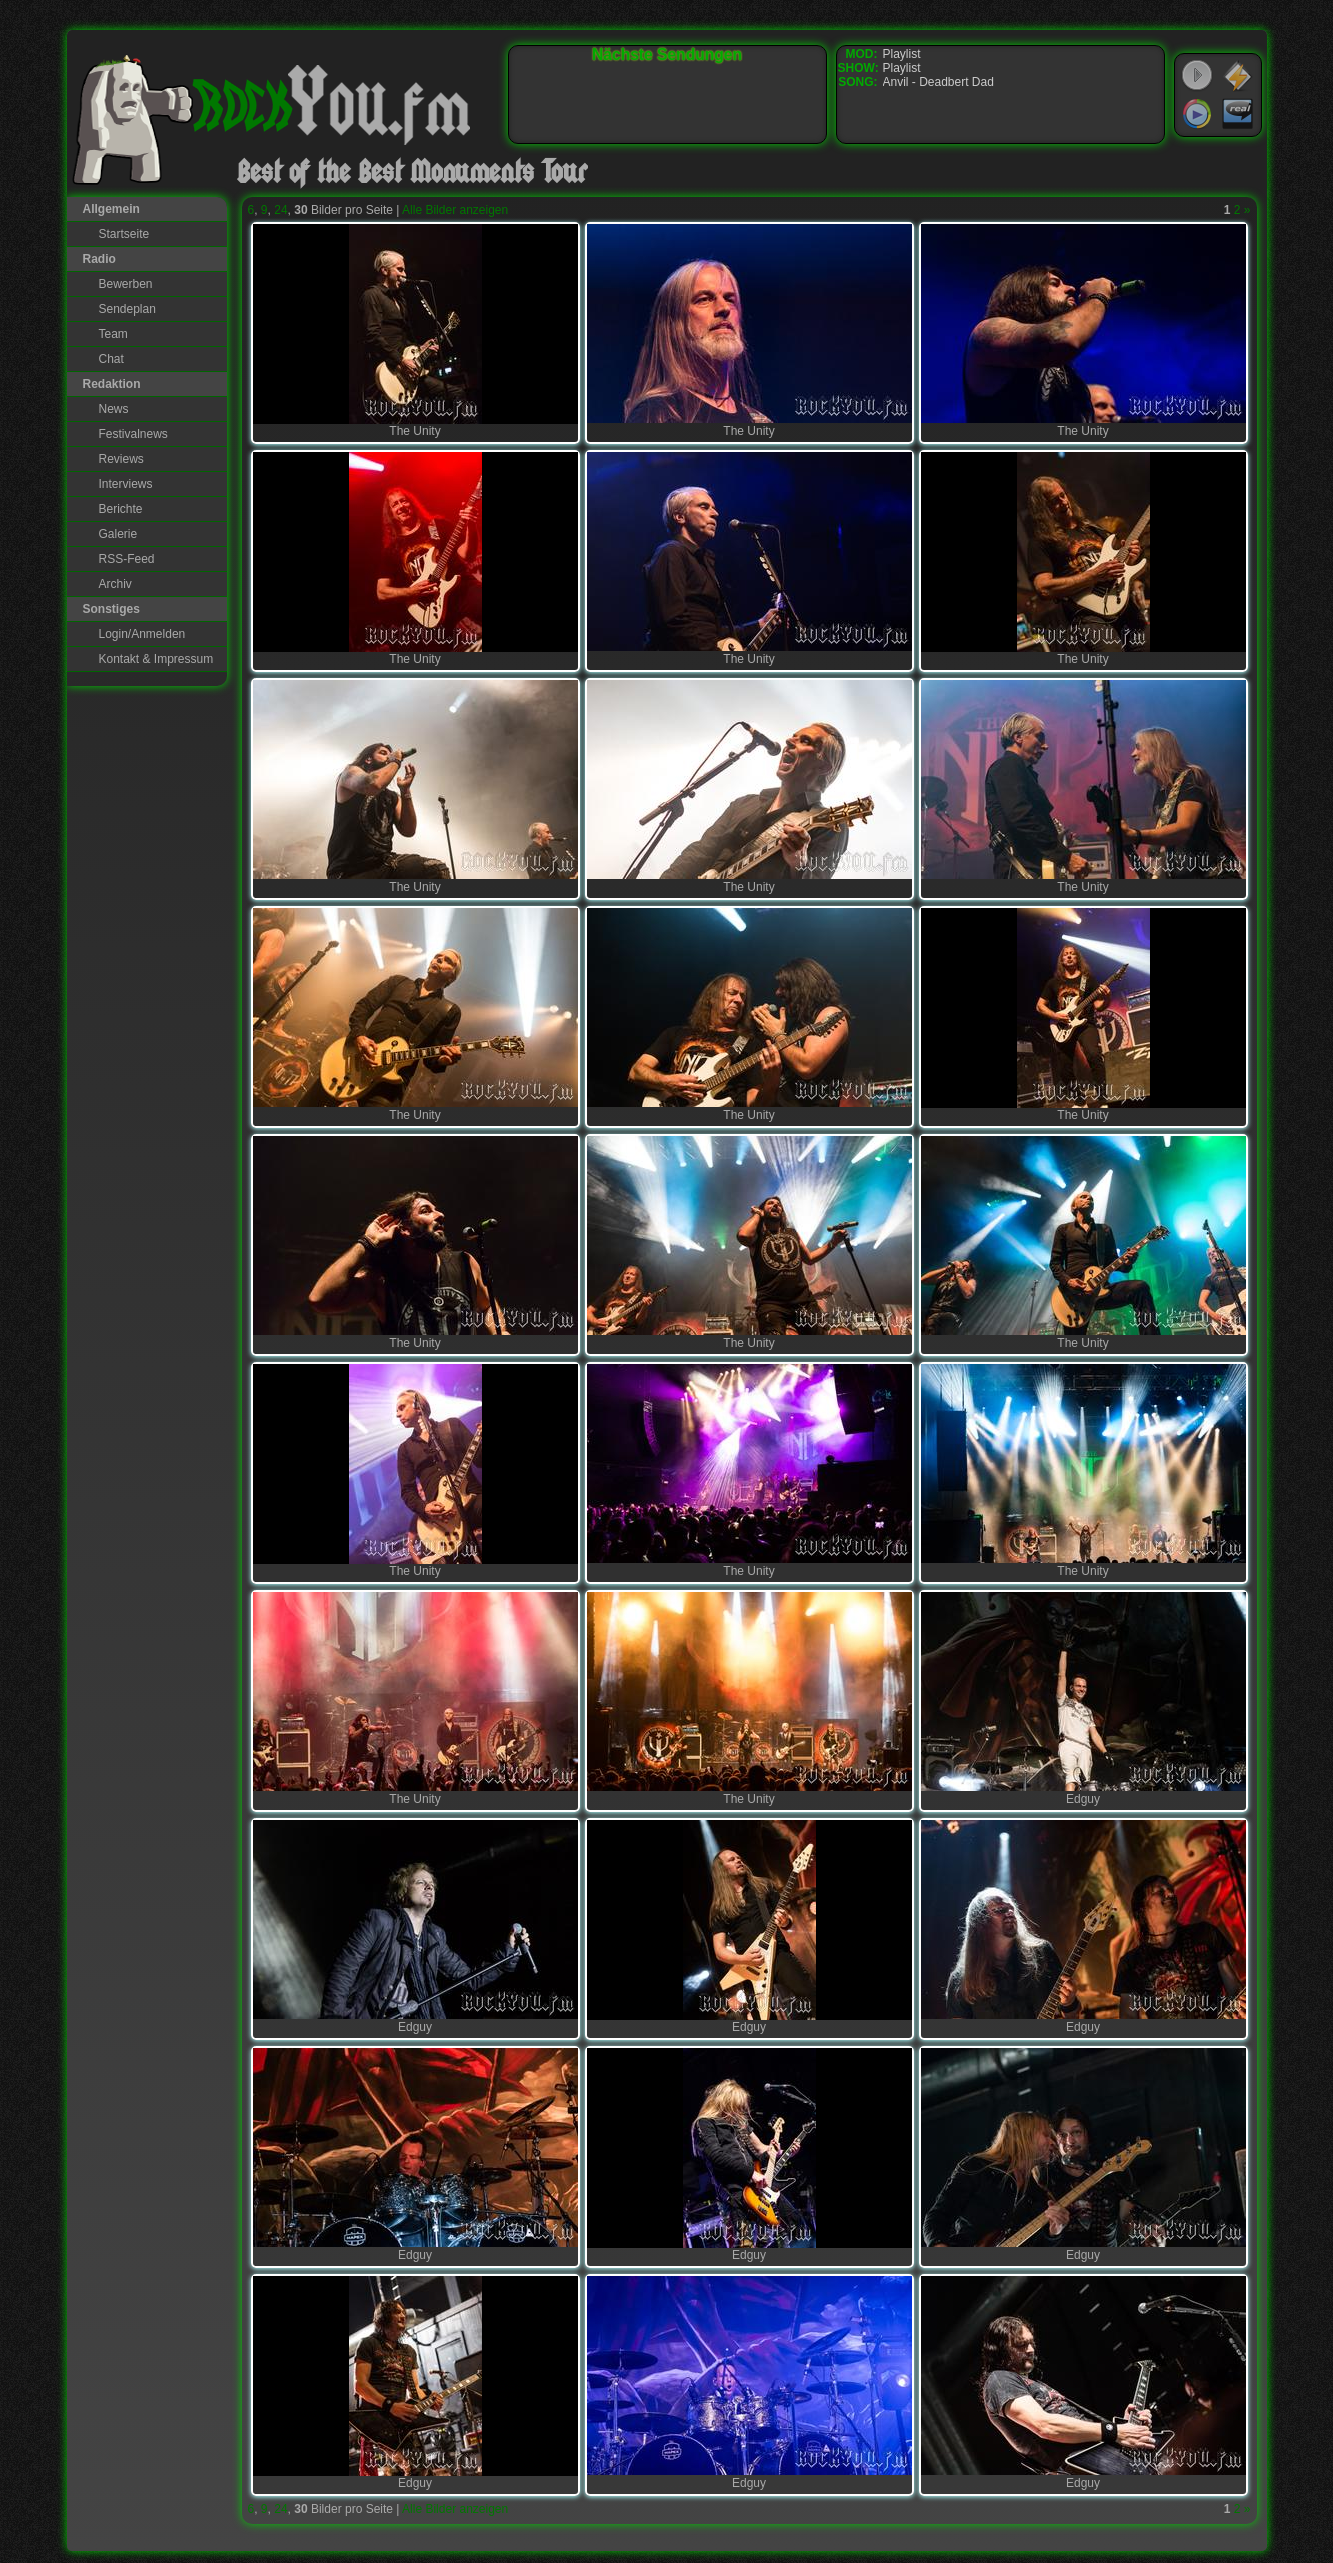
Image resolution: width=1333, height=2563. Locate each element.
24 (280, 210)
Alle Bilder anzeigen (455, 210)
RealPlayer (1238, 114)
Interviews (126, 484)
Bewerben (126, 284)
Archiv (115, 584)
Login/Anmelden (142, 634)
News (114, 409)
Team (113, 334)
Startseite (124, 234)
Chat (111, 359)
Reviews (121, 459)
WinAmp (1238, 76)
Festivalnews (133, 434)
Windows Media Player (1197, 114)
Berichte (121, 509)
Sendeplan (127, 309)
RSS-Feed (127, 559)
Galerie (118, 534)
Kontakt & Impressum (156, 659)
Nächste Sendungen (667, 54)
